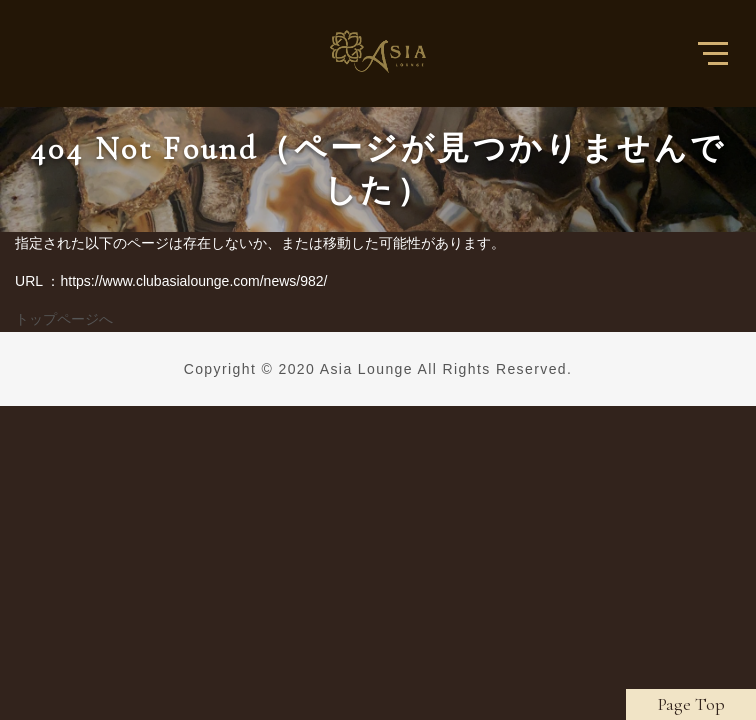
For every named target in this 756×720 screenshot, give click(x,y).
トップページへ (64, 319)
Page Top (691, 704)
